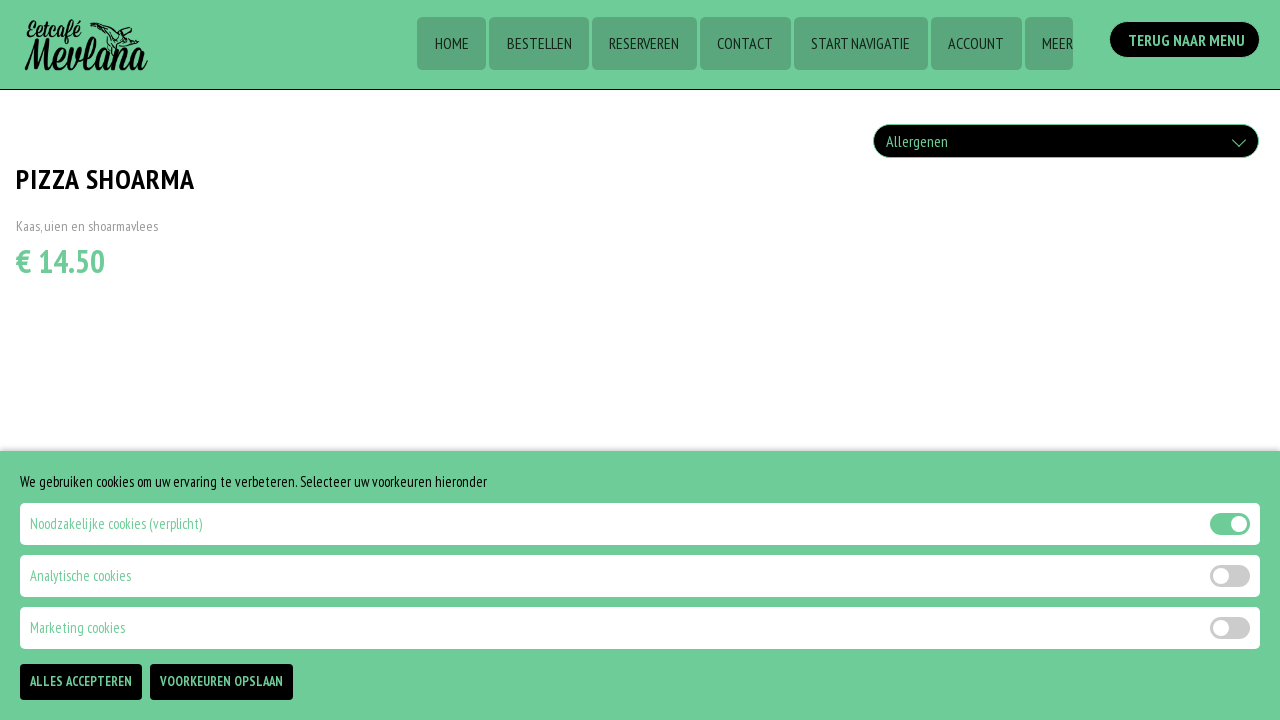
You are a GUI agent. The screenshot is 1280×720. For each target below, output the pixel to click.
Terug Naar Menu (1188, 43)
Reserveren (639, 45)
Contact (741, 45)
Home (444, 45)
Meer (1056, 45)
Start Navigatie (857, 45)
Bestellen (532, 45)
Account (974, 45)
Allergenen (917, 141)
